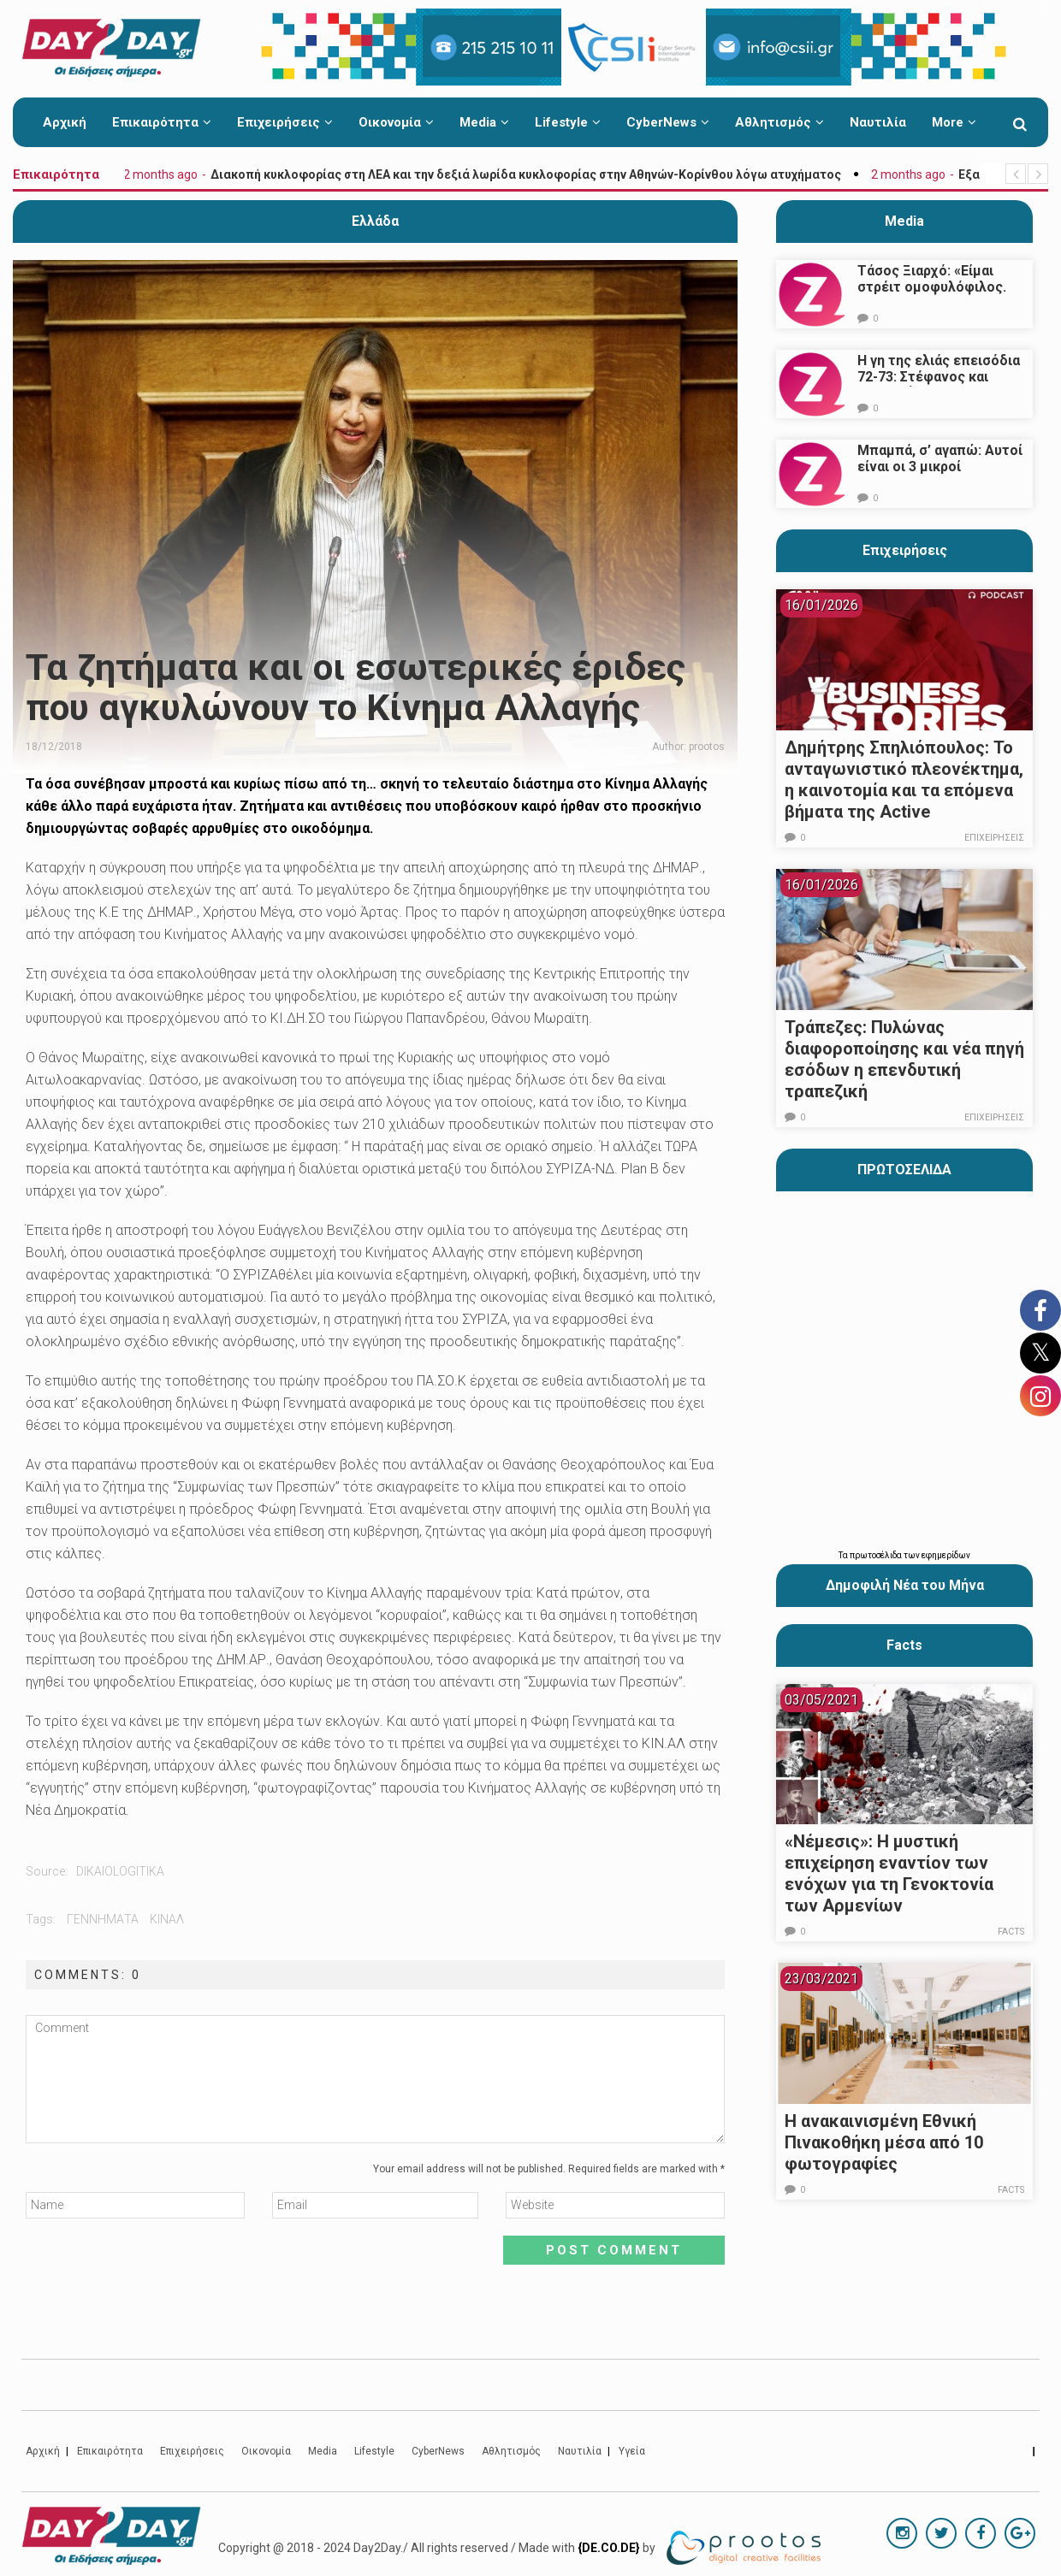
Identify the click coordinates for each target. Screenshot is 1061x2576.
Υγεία (632, 2451)
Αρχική (64, 122)
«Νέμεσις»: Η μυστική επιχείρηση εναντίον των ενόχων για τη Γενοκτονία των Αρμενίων (889, 1873)
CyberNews (667, 122)
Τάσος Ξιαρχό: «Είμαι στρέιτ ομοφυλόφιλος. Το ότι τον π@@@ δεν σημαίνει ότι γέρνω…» (931, 295)
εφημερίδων (946, 1555)
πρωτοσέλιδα (877, 1555)
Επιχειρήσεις (285, 122)
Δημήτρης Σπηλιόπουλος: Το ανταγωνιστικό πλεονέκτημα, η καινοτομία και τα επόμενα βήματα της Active (904, 779)
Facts (1011, 1931)
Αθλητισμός (779, 122)
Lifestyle (568, 122)
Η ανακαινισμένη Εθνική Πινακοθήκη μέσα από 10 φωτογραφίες (884, 2142)
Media (484, 122)
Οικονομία (396, 122)
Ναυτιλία (878, 122)
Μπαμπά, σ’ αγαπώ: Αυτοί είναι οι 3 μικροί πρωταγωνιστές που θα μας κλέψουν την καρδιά (939, 474)
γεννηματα (103, 1919)
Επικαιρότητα (161, 122)
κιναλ (167, 1919)
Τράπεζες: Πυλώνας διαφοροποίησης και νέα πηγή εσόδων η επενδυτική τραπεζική (904, 1059)
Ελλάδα (375, 221)
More (954, 122)
